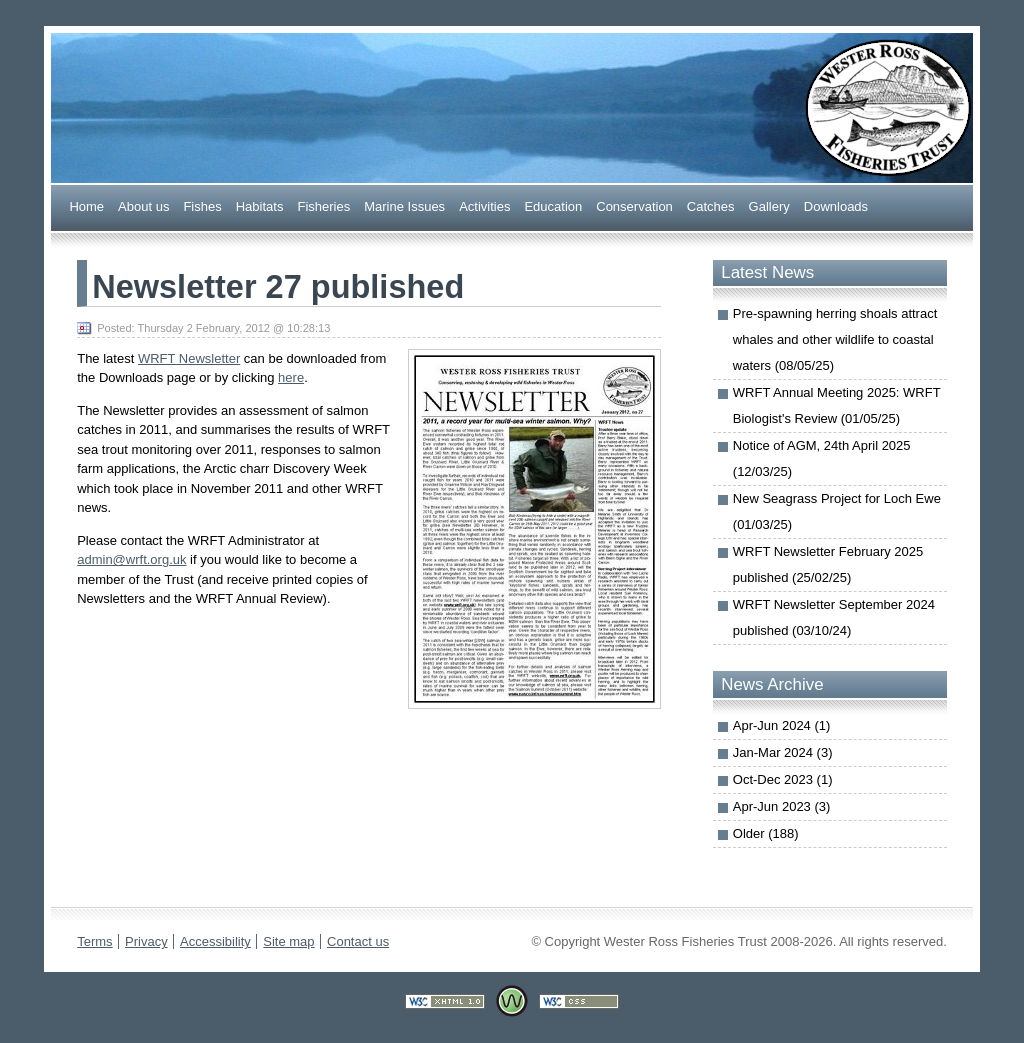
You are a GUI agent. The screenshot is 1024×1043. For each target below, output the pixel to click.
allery (769, 205)
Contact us (358, 941)
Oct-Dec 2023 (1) (783, 779)
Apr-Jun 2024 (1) (782, 725)
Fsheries (323, 205)
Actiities (484, 205)
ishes (202, 205)
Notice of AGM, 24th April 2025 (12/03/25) (822, 458)
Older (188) (766, 833)
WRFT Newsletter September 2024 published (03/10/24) (834, 617)
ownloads (836, 205)
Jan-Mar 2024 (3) (783, 752)
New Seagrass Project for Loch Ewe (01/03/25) (837, 511)
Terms (94, 941)
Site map (288, 941)
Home (86, 205)
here (291, 377)
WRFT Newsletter (189, 358)
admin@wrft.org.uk (131, 559)
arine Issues (404, 205)
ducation (553, 205)
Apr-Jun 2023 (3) (782, 806)
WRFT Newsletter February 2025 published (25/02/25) (828, 564)
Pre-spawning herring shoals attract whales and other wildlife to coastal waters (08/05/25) (835, 339)
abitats (260, 205)
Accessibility (215, 941)
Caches (711, 205)
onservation (634, 205)
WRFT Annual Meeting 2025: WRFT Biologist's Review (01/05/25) (837, 405)
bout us (143, 205)
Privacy (146, 941)
